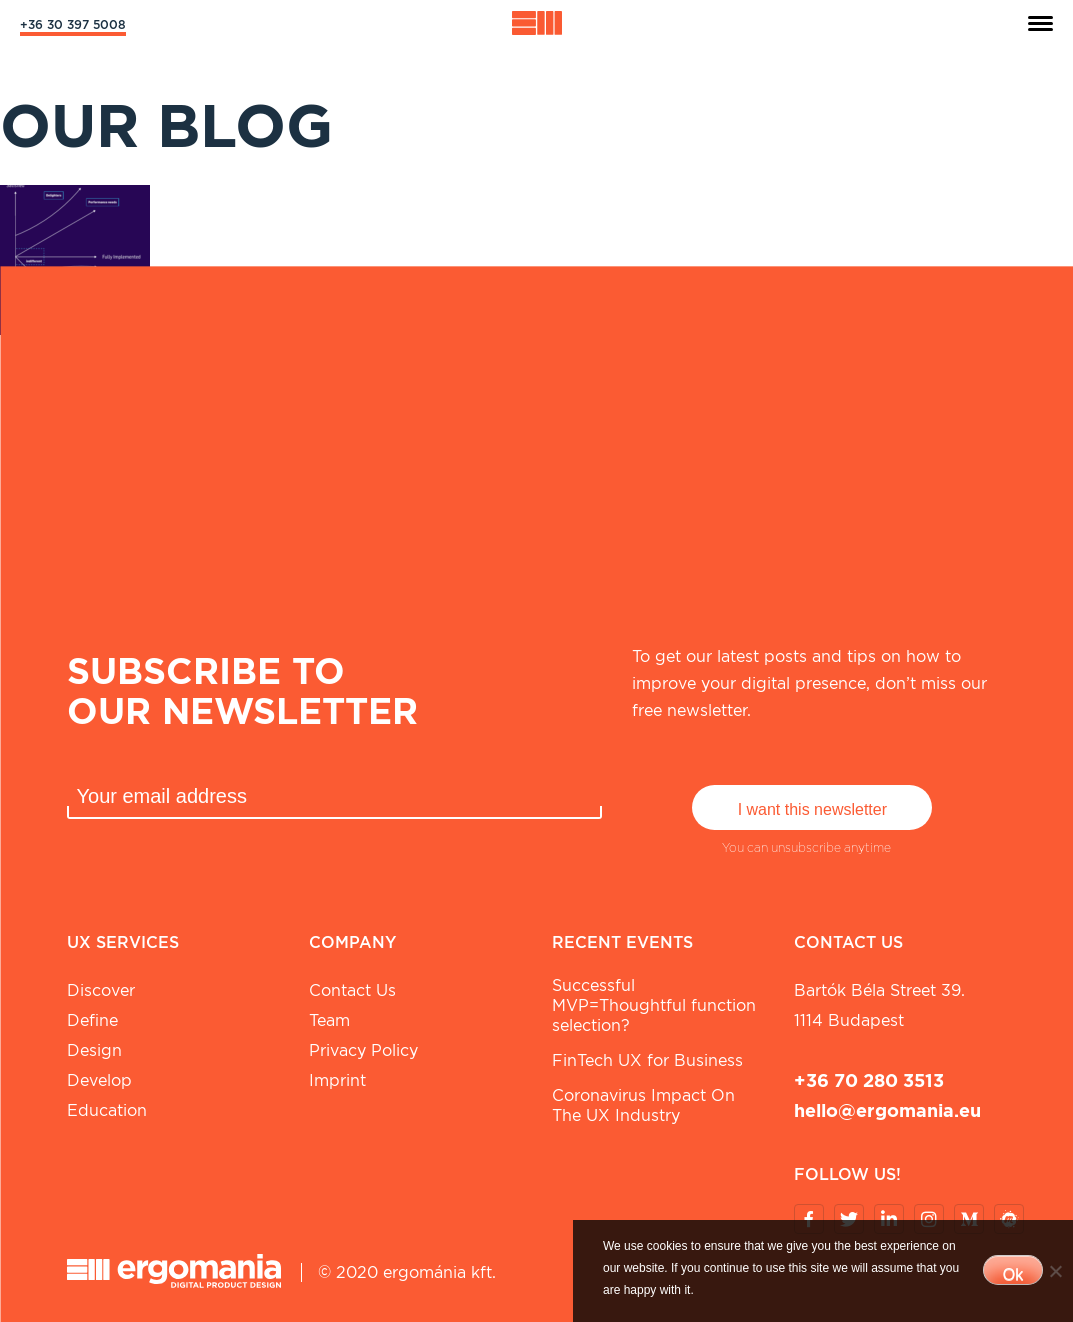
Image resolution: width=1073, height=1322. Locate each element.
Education (107, 1110)
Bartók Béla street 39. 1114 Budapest (879, 1005)
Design (94, 1050)
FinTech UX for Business (647, 1060)
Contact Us (352, 990)
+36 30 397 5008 (73, 24)
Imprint (337, 1080)
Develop (99, 1080)
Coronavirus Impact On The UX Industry (643, 1105)
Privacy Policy (363, 1050)
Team (329, 1020)
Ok (1013, 1274)
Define (92, 1020)
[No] (1055, 1271)
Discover (101, 990)
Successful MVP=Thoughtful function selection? (654, 1005)
